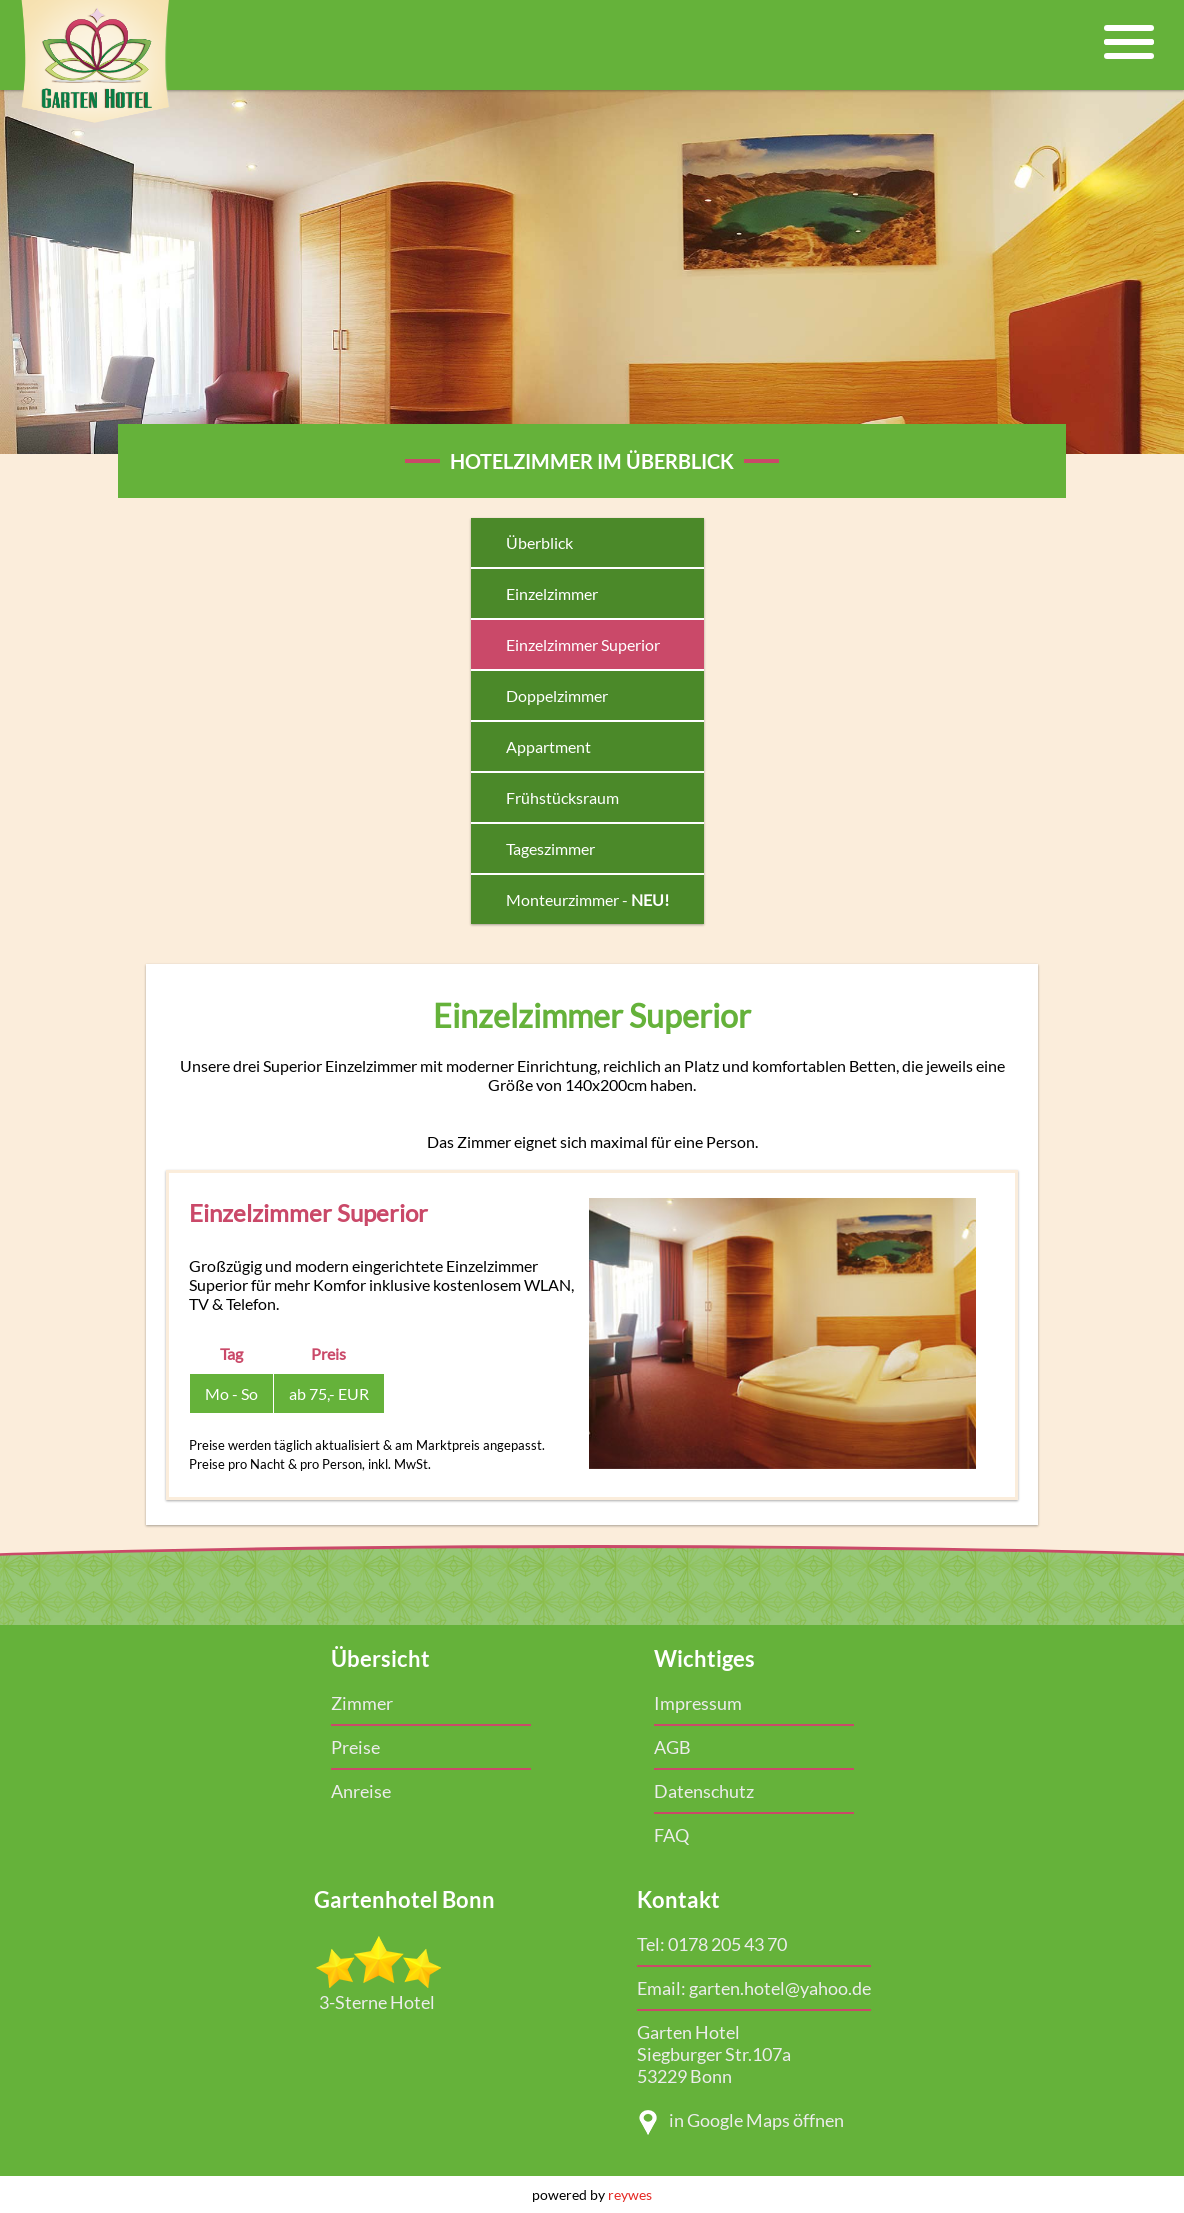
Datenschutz (704, 1791)
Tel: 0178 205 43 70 (712, 1944)
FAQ (671, 1835)
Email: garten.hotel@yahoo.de (754, 1988)
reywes (630, 2194)
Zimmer (362, 1703)
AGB (672, 1747)
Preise (355, 1747)
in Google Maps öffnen (740, 2122)
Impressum (698, 1703)
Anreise (361, 1791)
